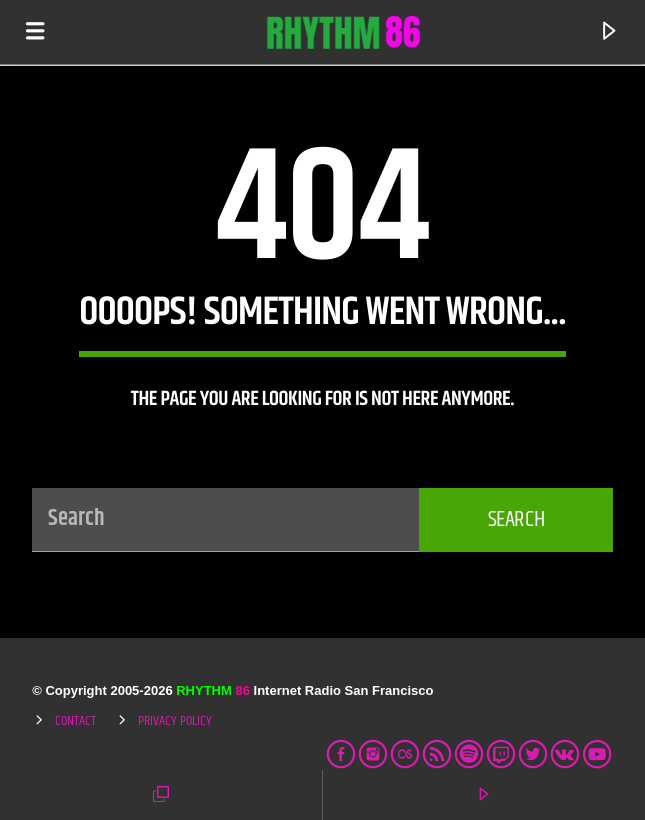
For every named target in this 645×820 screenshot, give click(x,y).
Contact (75, 721)
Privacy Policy (175, 721)
